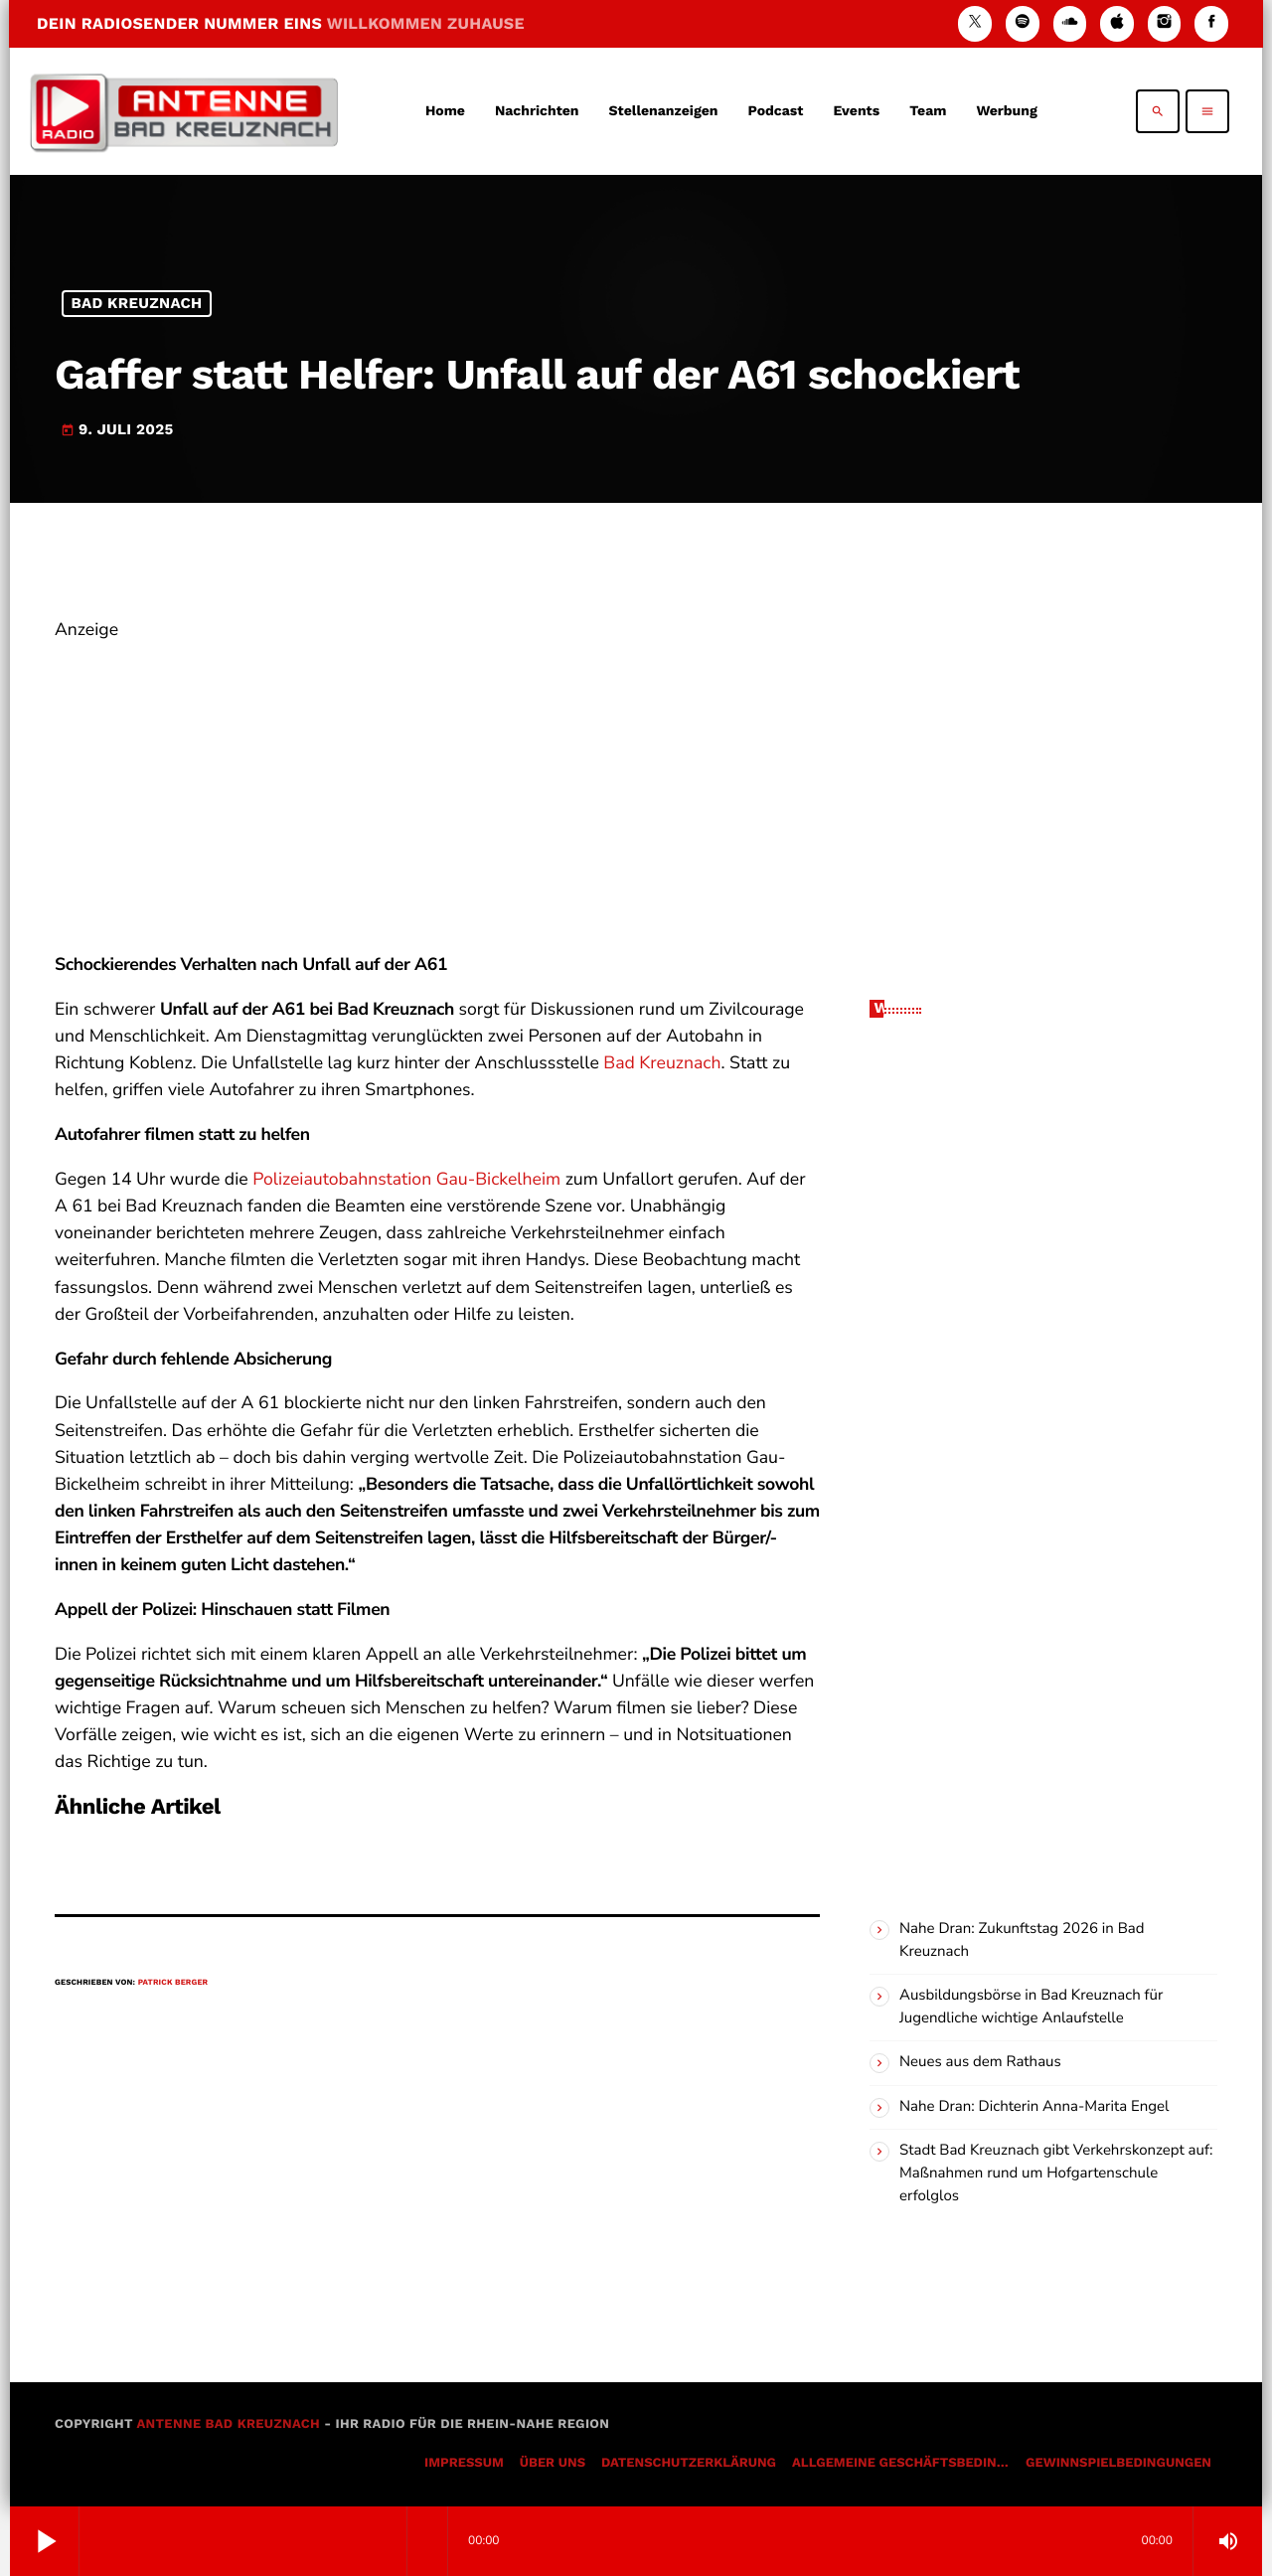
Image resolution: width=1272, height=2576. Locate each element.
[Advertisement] (437, 783)
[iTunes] (1117, 23)
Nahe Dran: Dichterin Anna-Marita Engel (1034, 2107)
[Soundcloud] (1070, 23)
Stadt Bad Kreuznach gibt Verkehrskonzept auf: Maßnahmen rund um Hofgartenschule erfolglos (1055, 2173)
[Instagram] (1165, 23)
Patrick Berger (173, 1982)
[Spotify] (1022, 23)
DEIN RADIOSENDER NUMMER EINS (281, 23)
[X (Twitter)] (975, 23)
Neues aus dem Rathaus (980, 2062)
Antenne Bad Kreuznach (228, 2424)
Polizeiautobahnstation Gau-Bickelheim (406, 1180)
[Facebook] (1211, 23)
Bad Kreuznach (137, 303)
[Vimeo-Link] (184, 111)
